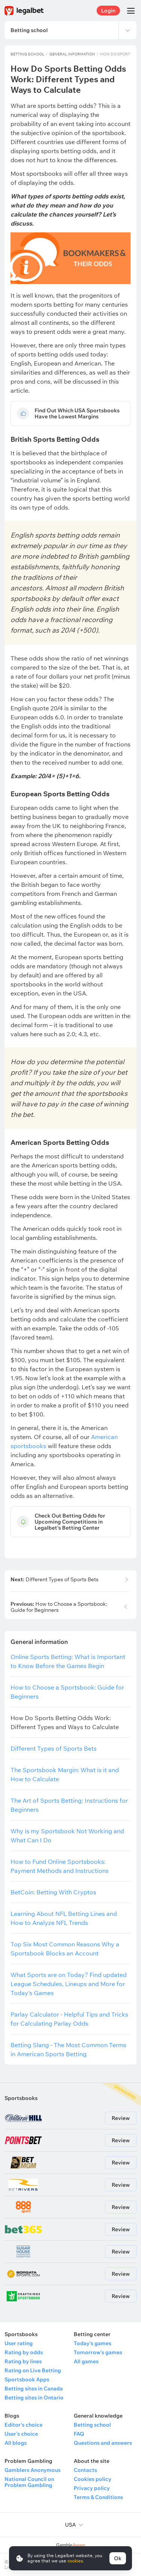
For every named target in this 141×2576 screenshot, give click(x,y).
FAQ (79, 2433)
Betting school (27, 54)
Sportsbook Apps (27, 2379)
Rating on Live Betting (33, 2370)
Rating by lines (23, 2361)
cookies (75, 2561)
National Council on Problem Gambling (29, 2482)
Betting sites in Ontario (34, 2397)
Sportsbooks (21, 2098)
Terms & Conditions (98, 2497)
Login (108, 10)
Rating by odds (24, 2352)
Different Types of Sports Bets (55, 1579)
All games (86, 2361)
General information (72, 54)
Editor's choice (23, 2424)
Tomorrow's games (98, 2352)
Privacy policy (92, 2488)
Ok (117, 2558)
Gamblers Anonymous (33, 2470)
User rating (19, 2343)
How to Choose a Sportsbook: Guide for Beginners (59, 1607)
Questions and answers (103, 2442)
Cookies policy (92, 2479)
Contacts (85, 2470)
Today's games (92, 2343)
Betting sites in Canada (34, 2388)
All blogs (16, 2442)
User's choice (21, 2433)
